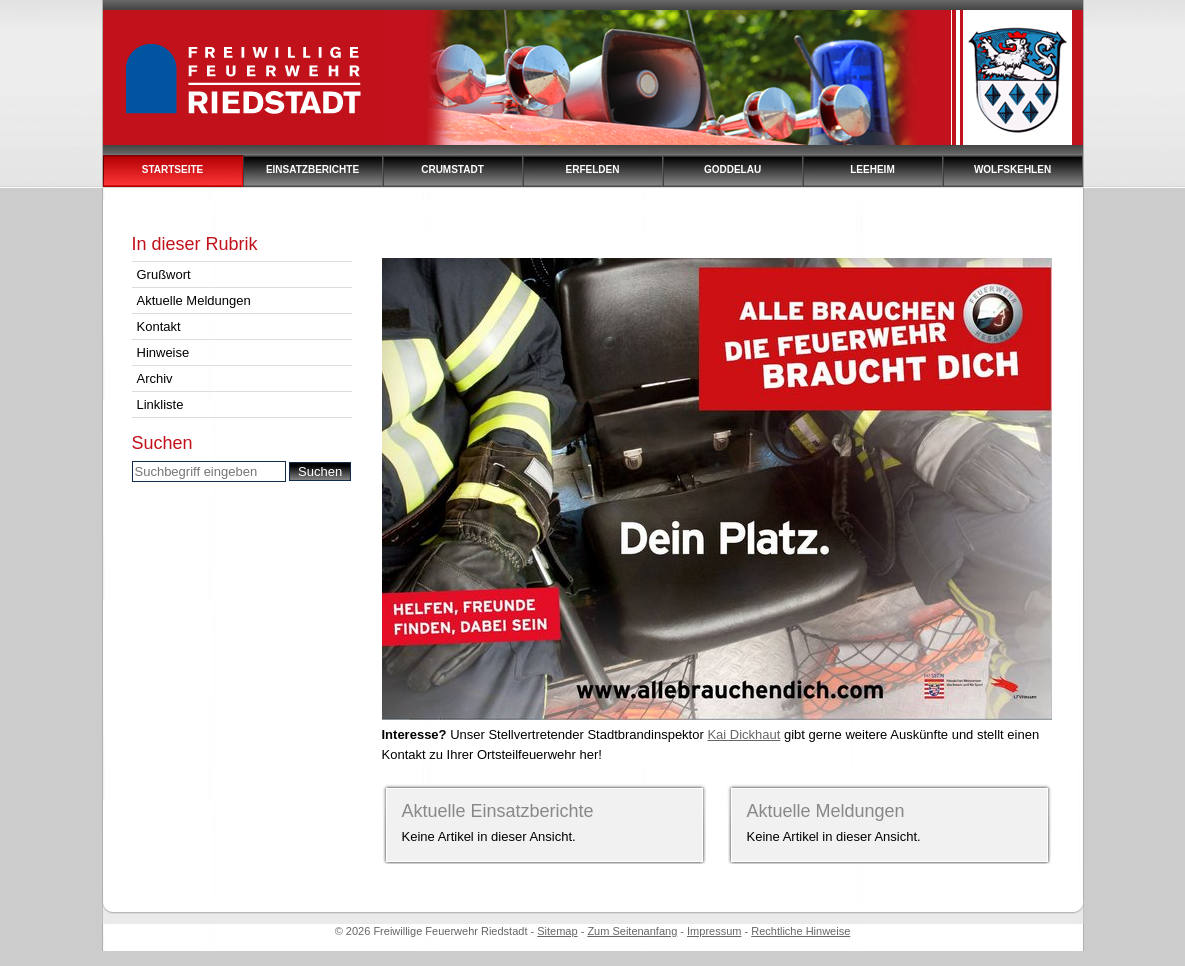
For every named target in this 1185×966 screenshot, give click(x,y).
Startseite (172, 169)
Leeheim (872, 169)
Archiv (155, 378)
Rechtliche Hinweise (800, 931)
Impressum (714, 931)
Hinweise (163, 352)
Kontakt (159, 326)
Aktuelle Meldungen (194, 300)
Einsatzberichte (312, 169)
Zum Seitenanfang (632, 931)
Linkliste (160, 404)
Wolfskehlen (1012, 169)
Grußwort (164, 274)
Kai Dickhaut (743, 734)
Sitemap (557, 931)
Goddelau (732, 169)
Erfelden (593, 169)
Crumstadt (452, 169)
